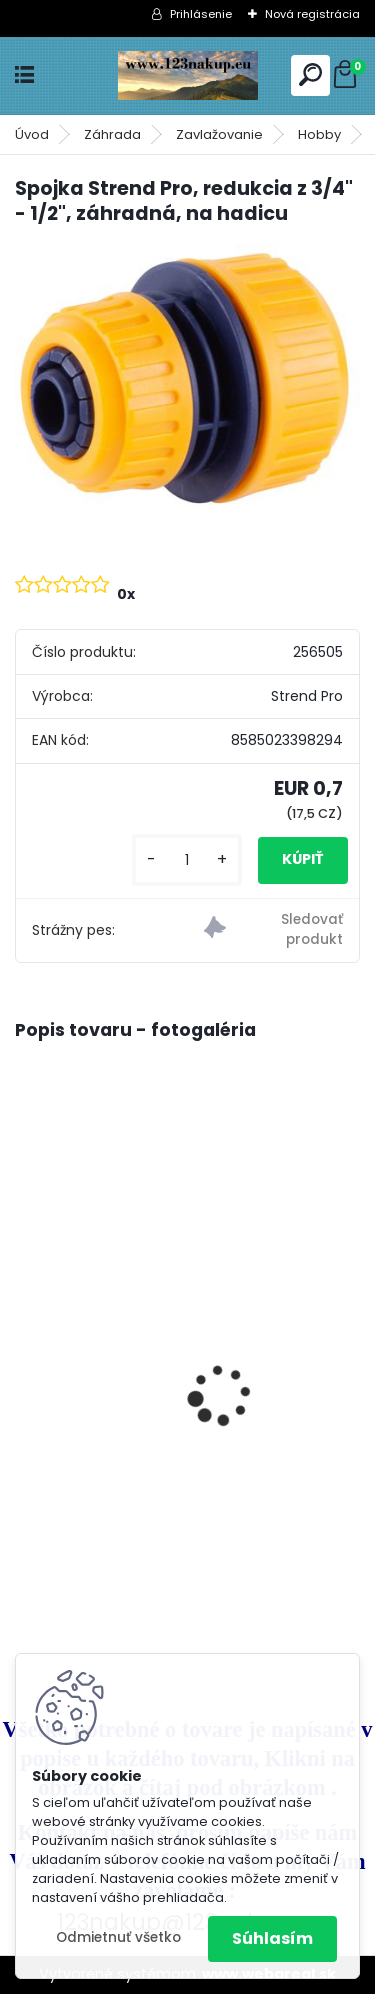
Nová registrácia (312, 14)
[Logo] (188, 75)
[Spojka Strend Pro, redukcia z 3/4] (187, 379)
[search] (310, 74)
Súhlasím (272, 1938)
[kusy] (187, 860)
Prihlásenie (201, 14)
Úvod (32, 134)
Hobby (319, 134)
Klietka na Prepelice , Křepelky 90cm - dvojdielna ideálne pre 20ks (174, 1342)
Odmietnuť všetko (118, 1937)
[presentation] (26, 1360)
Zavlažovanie (219, 134)
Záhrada (112, 134)
